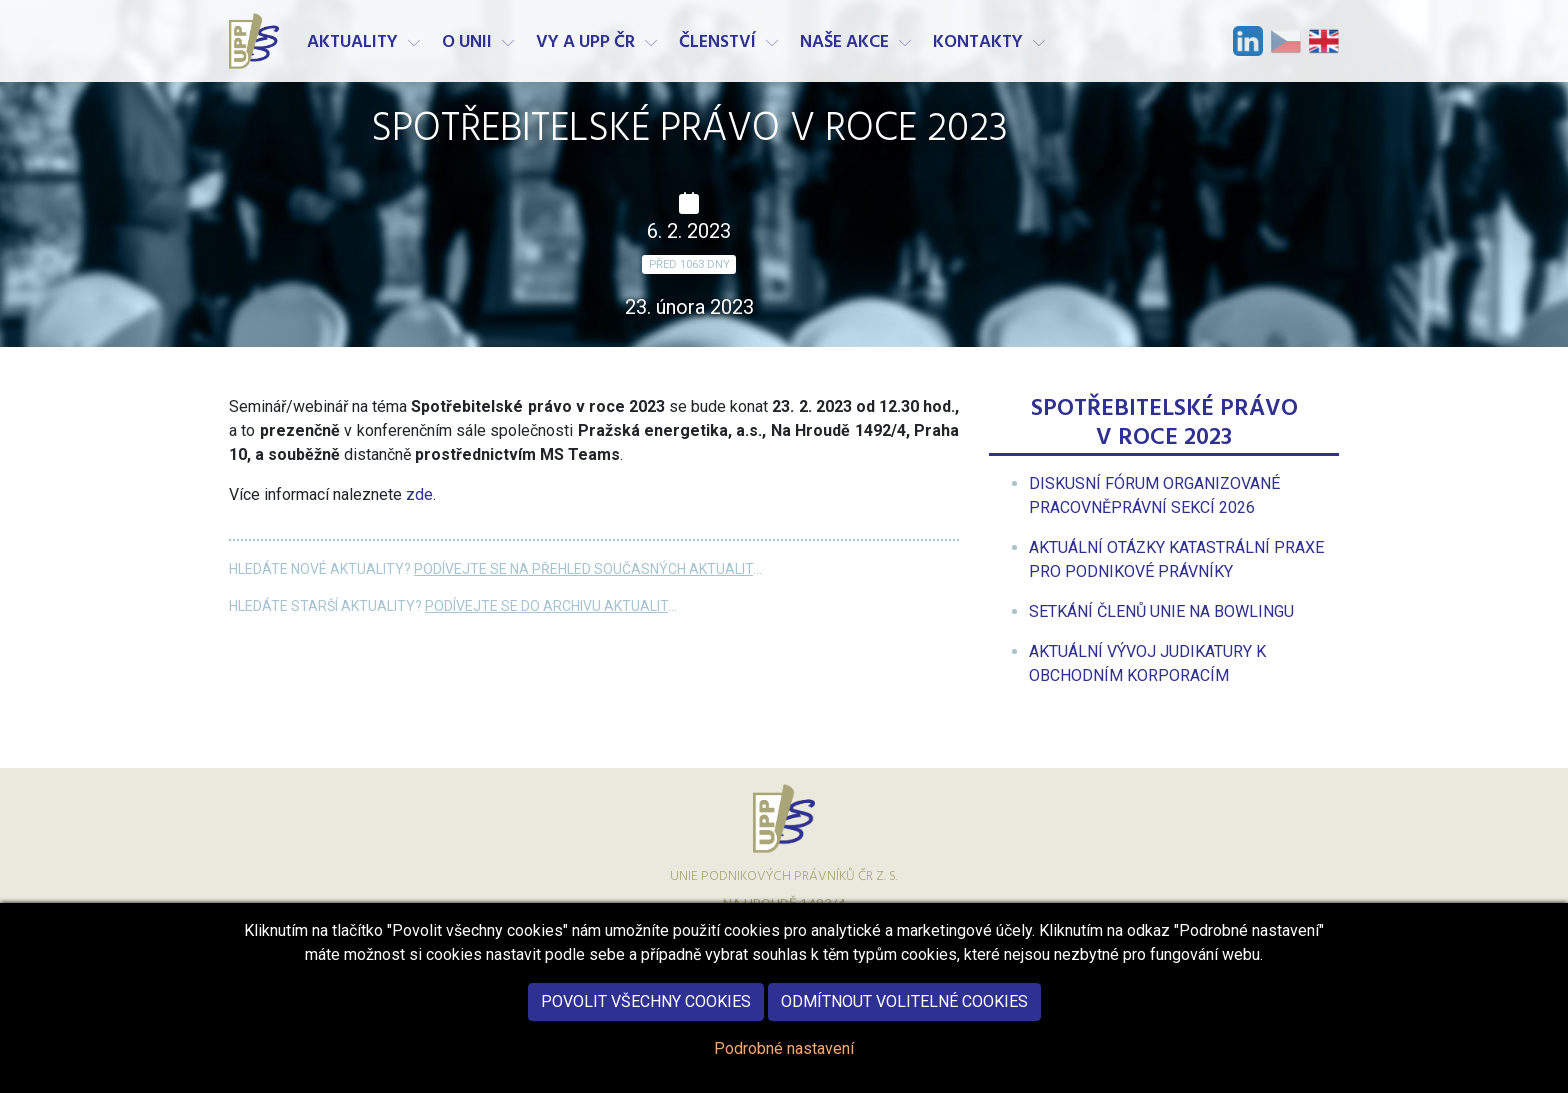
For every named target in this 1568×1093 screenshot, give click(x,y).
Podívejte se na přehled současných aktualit (583, 569)
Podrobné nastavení (784, 1057)
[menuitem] (1161, 611)
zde (419, 494)
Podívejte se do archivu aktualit (546, 606)
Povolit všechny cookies (646, 1010)
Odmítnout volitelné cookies (904, 1010)
